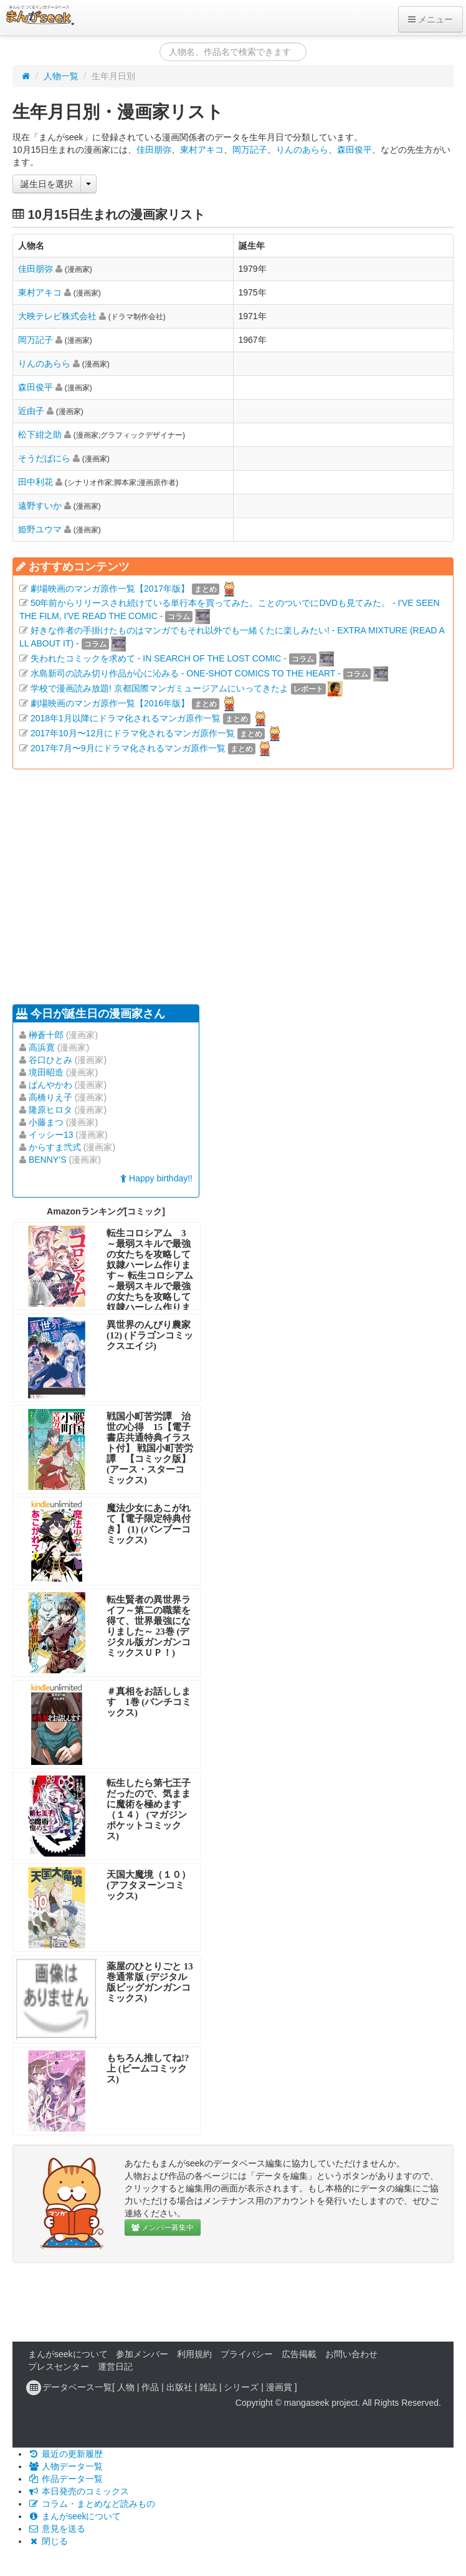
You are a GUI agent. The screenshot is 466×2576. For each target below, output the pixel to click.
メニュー (430, 19)
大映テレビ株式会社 (57, 316)
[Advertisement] (200, 885)
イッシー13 (51, 1135)
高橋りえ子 (50, 1097)
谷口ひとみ (50, 1060)
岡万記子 (249, 150)
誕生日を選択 (47, 184)
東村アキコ (202, 150)
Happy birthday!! (156, 1178)
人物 (126, 2387)
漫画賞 (279, 2387)
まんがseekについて (68, 2354)
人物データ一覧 (65, 2466)
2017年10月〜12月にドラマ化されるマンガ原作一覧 (133, 733)
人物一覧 (61, 76)
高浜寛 (42, 1047)
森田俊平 (354, 150)
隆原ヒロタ (50, 1110)
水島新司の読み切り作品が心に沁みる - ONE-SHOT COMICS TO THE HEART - (186, 673)
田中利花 (35, 482)
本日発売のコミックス (78, 2491)
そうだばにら (44, 458)
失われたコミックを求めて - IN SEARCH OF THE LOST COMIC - (159, 658)
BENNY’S (48, 1160)
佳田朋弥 (153, 150)
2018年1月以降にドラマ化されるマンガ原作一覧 (126, 718)
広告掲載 (299, 2354)
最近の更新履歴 (65, 2454)
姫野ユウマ (40, 529)
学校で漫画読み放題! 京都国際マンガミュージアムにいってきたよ (159, 688)
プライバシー (247, 2354)
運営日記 (115, 2367)
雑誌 (208, 2387)
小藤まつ (46, 1122)
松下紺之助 (40, 435)
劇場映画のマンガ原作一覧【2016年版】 (110, 703)
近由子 (31, 411)
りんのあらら (302, 150)
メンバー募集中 (162, 2227)
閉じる (48, 2541)
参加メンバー (142, 2354)
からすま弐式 (55, 1147)
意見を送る (56, 2529)
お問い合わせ (351, 2354)
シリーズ (241, 2387)
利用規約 (194, 2354)
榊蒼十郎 (46, 1035)
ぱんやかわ (50, 1085)
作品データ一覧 (65, 2479)
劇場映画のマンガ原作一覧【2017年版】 (110, 589)
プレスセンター (58, 2367)
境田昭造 (46, 1072)
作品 (150, 2387)
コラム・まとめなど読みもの (91, 2504)
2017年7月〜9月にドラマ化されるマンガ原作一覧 (128, 748)
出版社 (179, 2387)
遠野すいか (40, 506)
